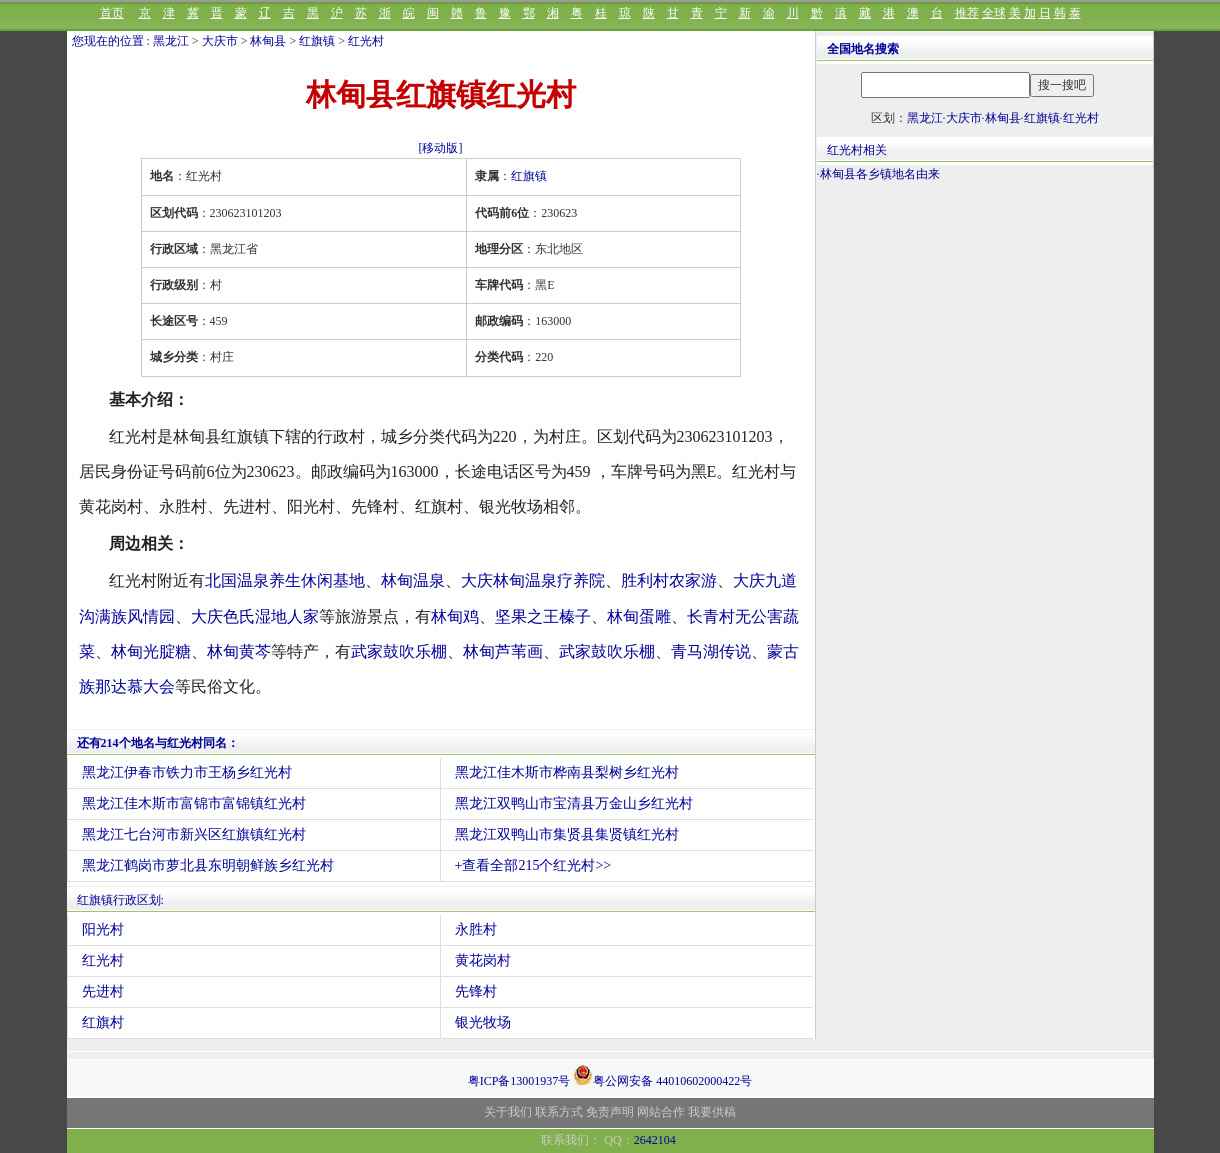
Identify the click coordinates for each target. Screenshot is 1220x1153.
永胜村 (476, 929)
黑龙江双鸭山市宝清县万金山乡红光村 (574, 803)
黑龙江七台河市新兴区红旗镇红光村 (194, 834)
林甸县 (268, 41)
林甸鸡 (455, 616)
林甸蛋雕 (639, 616)
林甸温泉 (413, 580)
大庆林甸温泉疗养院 (533, 580)
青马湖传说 (711, 651)
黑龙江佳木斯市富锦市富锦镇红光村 (194, 803)
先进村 (103, 991)
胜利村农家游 (669, 580)
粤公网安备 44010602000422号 (662, 1075)
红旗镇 (317, 41)
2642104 (655, 1140)
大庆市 (220, 41)
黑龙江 (171, 41)
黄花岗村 (483, 960)
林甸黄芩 (239, 651)
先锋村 (476, 991)
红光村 (366, 41)
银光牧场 (483, 1022)
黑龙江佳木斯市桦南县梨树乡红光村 (567, 772)
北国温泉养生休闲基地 (285, 580)
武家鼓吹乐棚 (399, 651)
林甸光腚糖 (151, 651)
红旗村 (103, 1022)
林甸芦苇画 (503, 651)
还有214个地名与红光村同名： (158, 743)
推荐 (967, 13)
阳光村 (103, 929)
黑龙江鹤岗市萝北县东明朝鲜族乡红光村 (208, 865)
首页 (112, 13)
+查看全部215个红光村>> (533, 865)
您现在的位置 (108, 41)
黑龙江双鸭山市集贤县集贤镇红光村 (567, 834)
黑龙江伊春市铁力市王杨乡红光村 (187, 772)
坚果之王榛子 (543, 616)
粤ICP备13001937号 (519, 1081)
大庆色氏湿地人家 (255, 616)
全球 (994, 13)
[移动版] (441, 148)
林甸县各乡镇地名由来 (880, 174)
